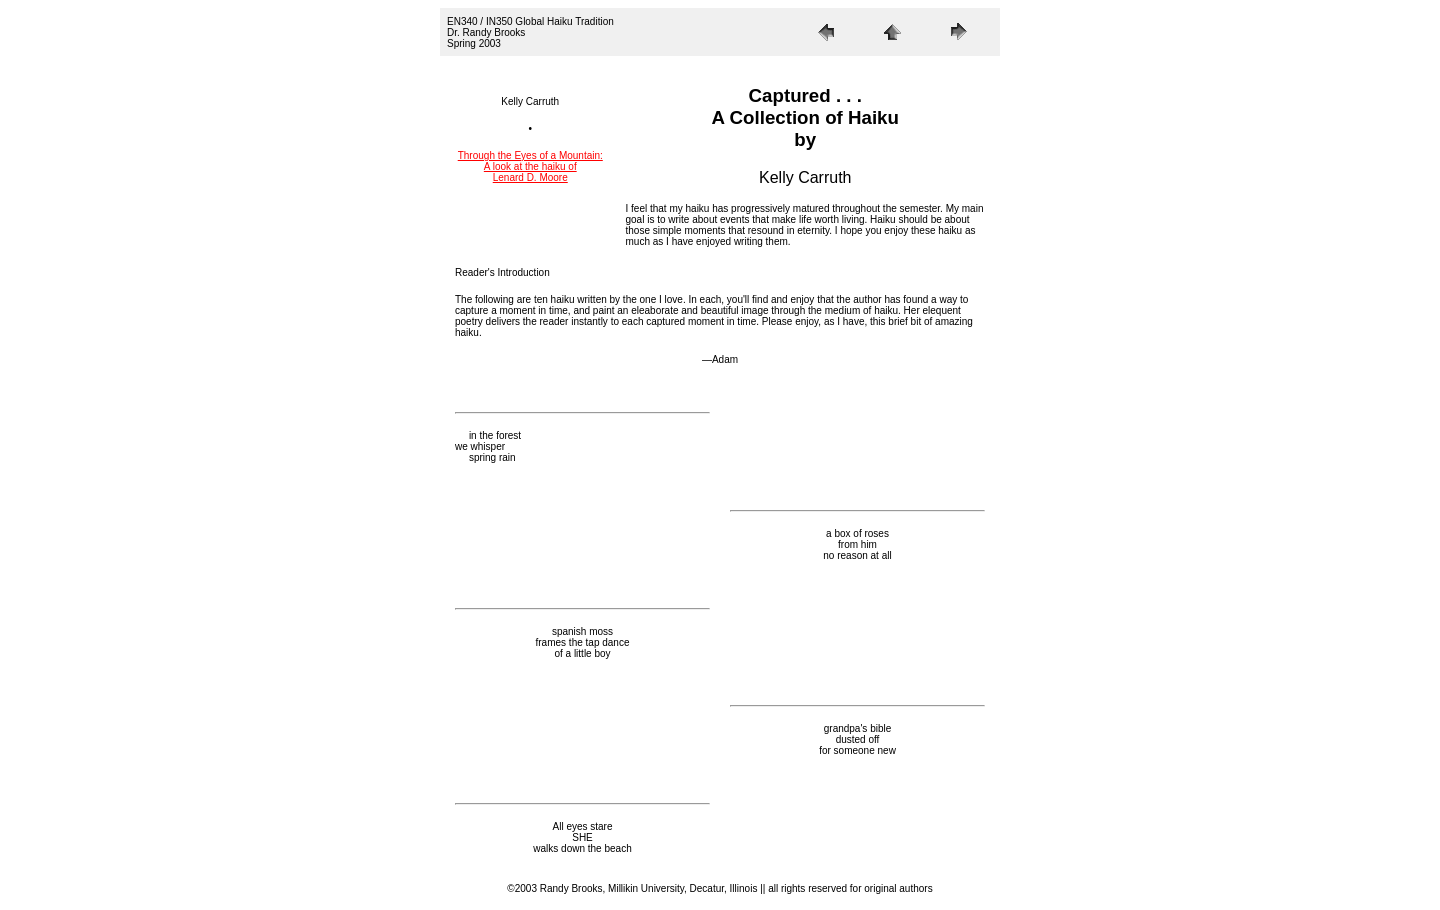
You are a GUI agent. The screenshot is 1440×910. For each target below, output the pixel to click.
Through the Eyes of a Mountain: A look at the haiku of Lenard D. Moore (530, 166)
